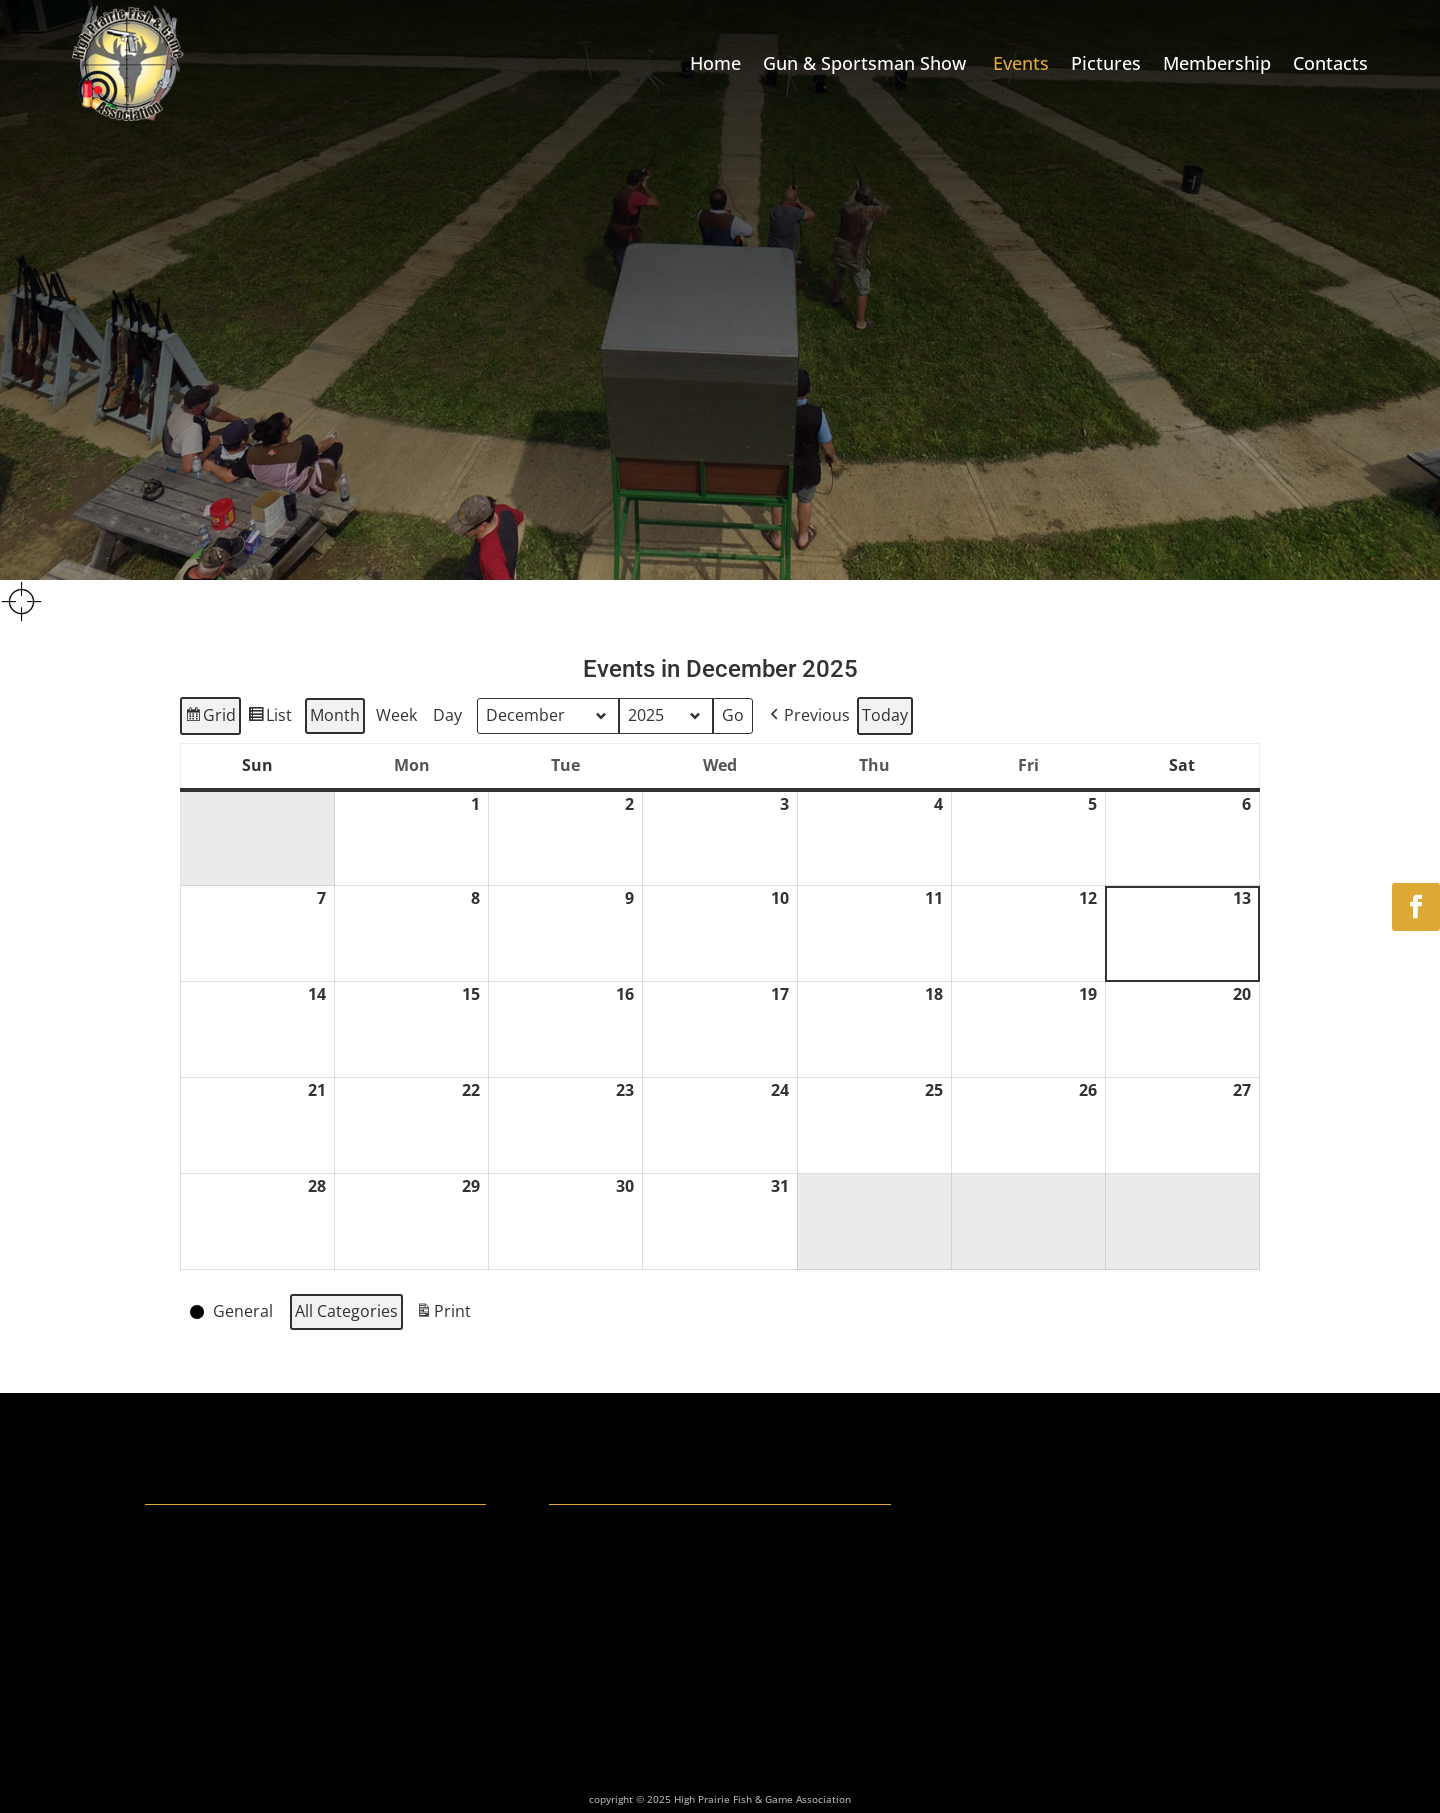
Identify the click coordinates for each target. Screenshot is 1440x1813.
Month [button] (335, 715)
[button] (808, 716)
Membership (1217, 63)
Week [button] (396, 715)
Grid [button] (210, 718)
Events (1021, 63)
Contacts (1330, 63)
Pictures (1106, 63)
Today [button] (885, 715)
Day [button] (447, 715)
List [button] (269, 718)
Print (443, 1314)
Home (715, 63)
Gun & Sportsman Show (867, 63)
